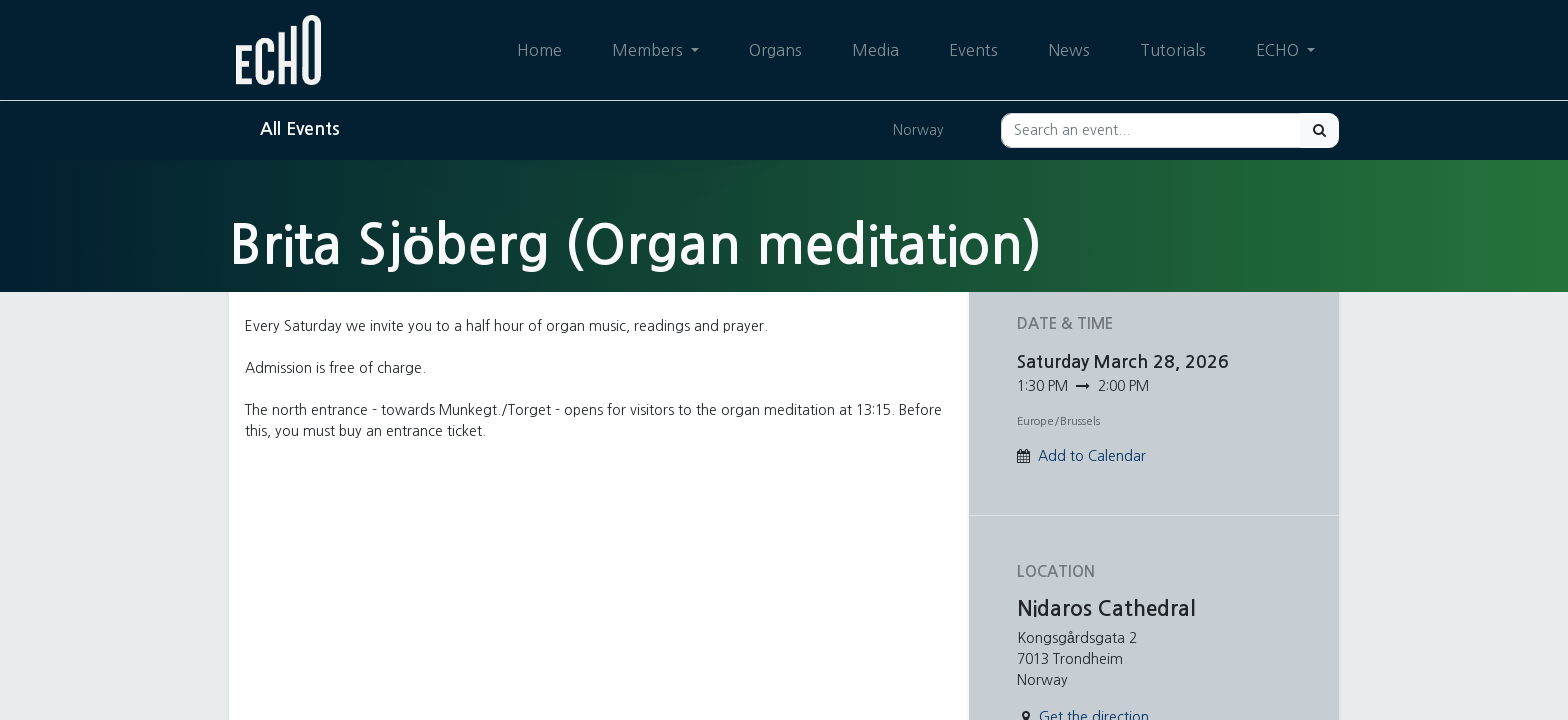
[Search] (1319, 130)
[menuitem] (538, 50)
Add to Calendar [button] (1092, 456)
